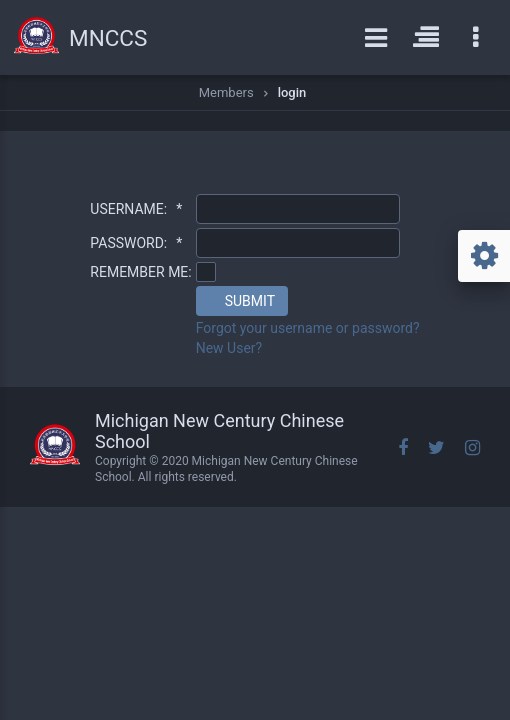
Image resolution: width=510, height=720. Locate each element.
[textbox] (298, 209)
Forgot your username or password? (308, 328)
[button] (242, 301)
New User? (229, 348)
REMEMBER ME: (140, 272)
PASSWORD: (136, 243)
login (292, 92)
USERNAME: (136, 209)
